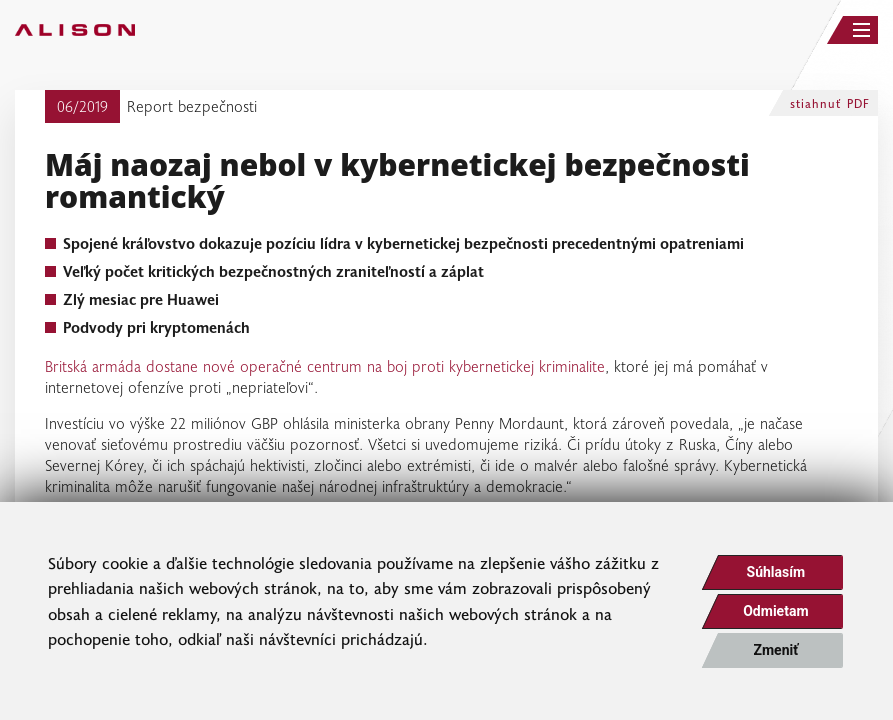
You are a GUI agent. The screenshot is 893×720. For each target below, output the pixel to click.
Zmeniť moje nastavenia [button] (776, 655)
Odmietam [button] (775, 611)
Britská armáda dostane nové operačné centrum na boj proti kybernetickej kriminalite (325, 366)
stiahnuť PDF (830, 103)
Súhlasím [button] (776, 572)
